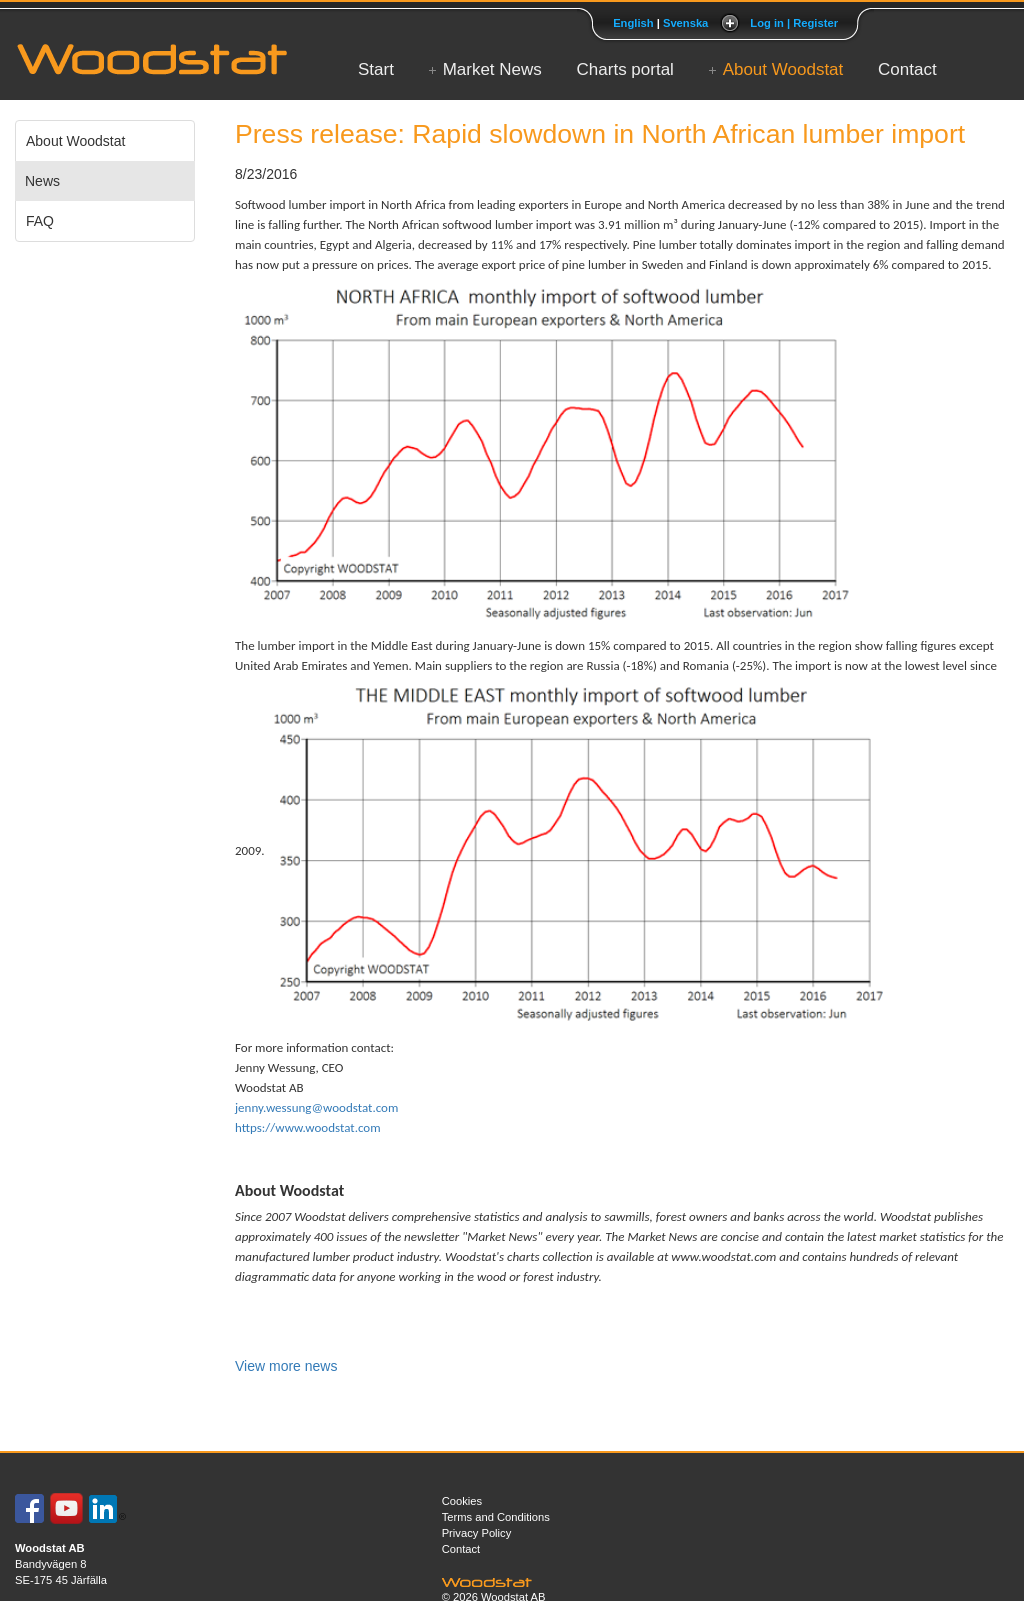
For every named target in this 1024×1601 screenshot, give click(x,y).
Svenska (685, 23)
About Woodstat (783, 69)
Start (376, 69)
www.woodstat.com (723, 1256)
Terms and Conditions (496, 1517)
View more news (286, 1366)
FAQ (40, 221)
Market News (492, 69)
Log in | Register (794, 23)
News (42, 181)
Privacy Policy (477, 1533)
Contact (907, 69)
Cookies (462, 1501)
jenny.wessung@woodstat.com (316, 1107)
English (633, 23)
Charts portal (625, 69)
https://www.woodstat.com (308, 1127)
